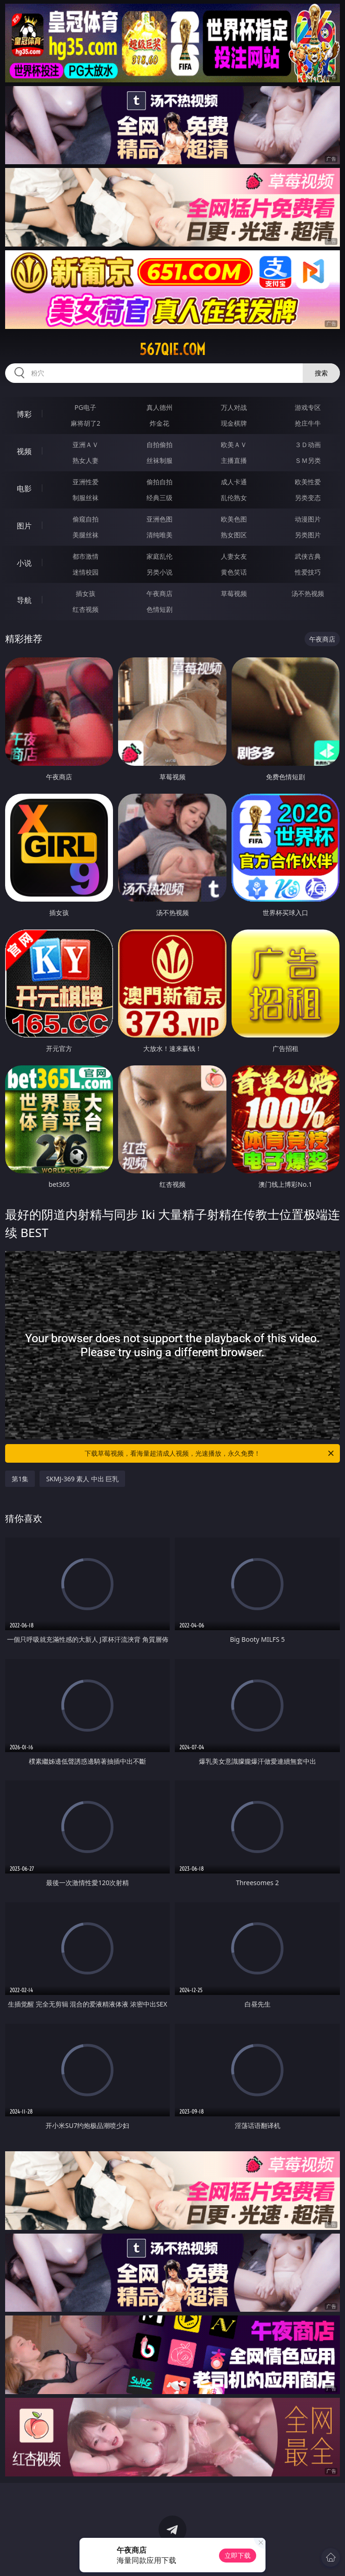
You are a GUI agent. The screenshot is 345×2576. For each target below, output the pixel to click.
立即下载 (238, 2555)
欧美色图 (234, 519)
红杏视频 (86, 609)
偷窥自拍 (86, 519)
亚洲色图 (159, 519)
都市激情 (86, 556)
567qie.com (172, 349)
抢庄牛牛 (308, 423)
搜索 (321, 372)
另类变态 (308, 497)
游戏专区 (308, 407)
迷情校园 (86, 572)
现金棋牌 (234, 423)
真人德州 (159, 407)
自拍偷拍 (159, 444)
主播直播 (234, 460)
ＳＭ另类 (308, 460)
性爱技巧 (308, 572)
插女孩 (85, 593)
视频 (24, 451)
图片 (24, 526)
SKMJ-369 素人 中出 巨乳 (82, 1478)
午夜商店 (159, 593)
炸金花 (159, 423)
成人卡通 (234, 481)
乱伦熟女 (234, 497)
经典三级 (159, 497)
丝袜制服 (159, 460)
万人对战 (234, 407)
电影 (24, 488)
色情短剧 (159, 609)
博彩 (24, 414)
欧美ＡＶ (234, 444)
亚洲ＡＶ (86, 444)
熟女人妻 (86, 460)
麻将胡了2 (85, 423)
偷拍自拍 (159, 481)
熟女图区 (234, 534)
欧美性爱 (308, 481)
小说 (24, 563)
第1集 (20, 1478)
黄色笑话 (234, 572)
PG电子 (85, 407)
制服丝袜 (86, 497)
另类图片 (308, 534)
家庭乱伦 (159, 556)
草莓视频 (234, 593)
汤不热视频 (308, 593)
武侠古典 (308, 556)
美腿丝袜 (86, 534)
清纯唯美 (159, 534)
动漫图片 (308, 519)
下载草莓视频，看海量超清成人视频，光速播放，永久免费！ (210, 1453)
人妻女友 (234, 556)
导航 (24, 600)
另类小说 (159, 572)
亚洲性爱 (86, 481)
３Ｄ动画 (308, 444)
